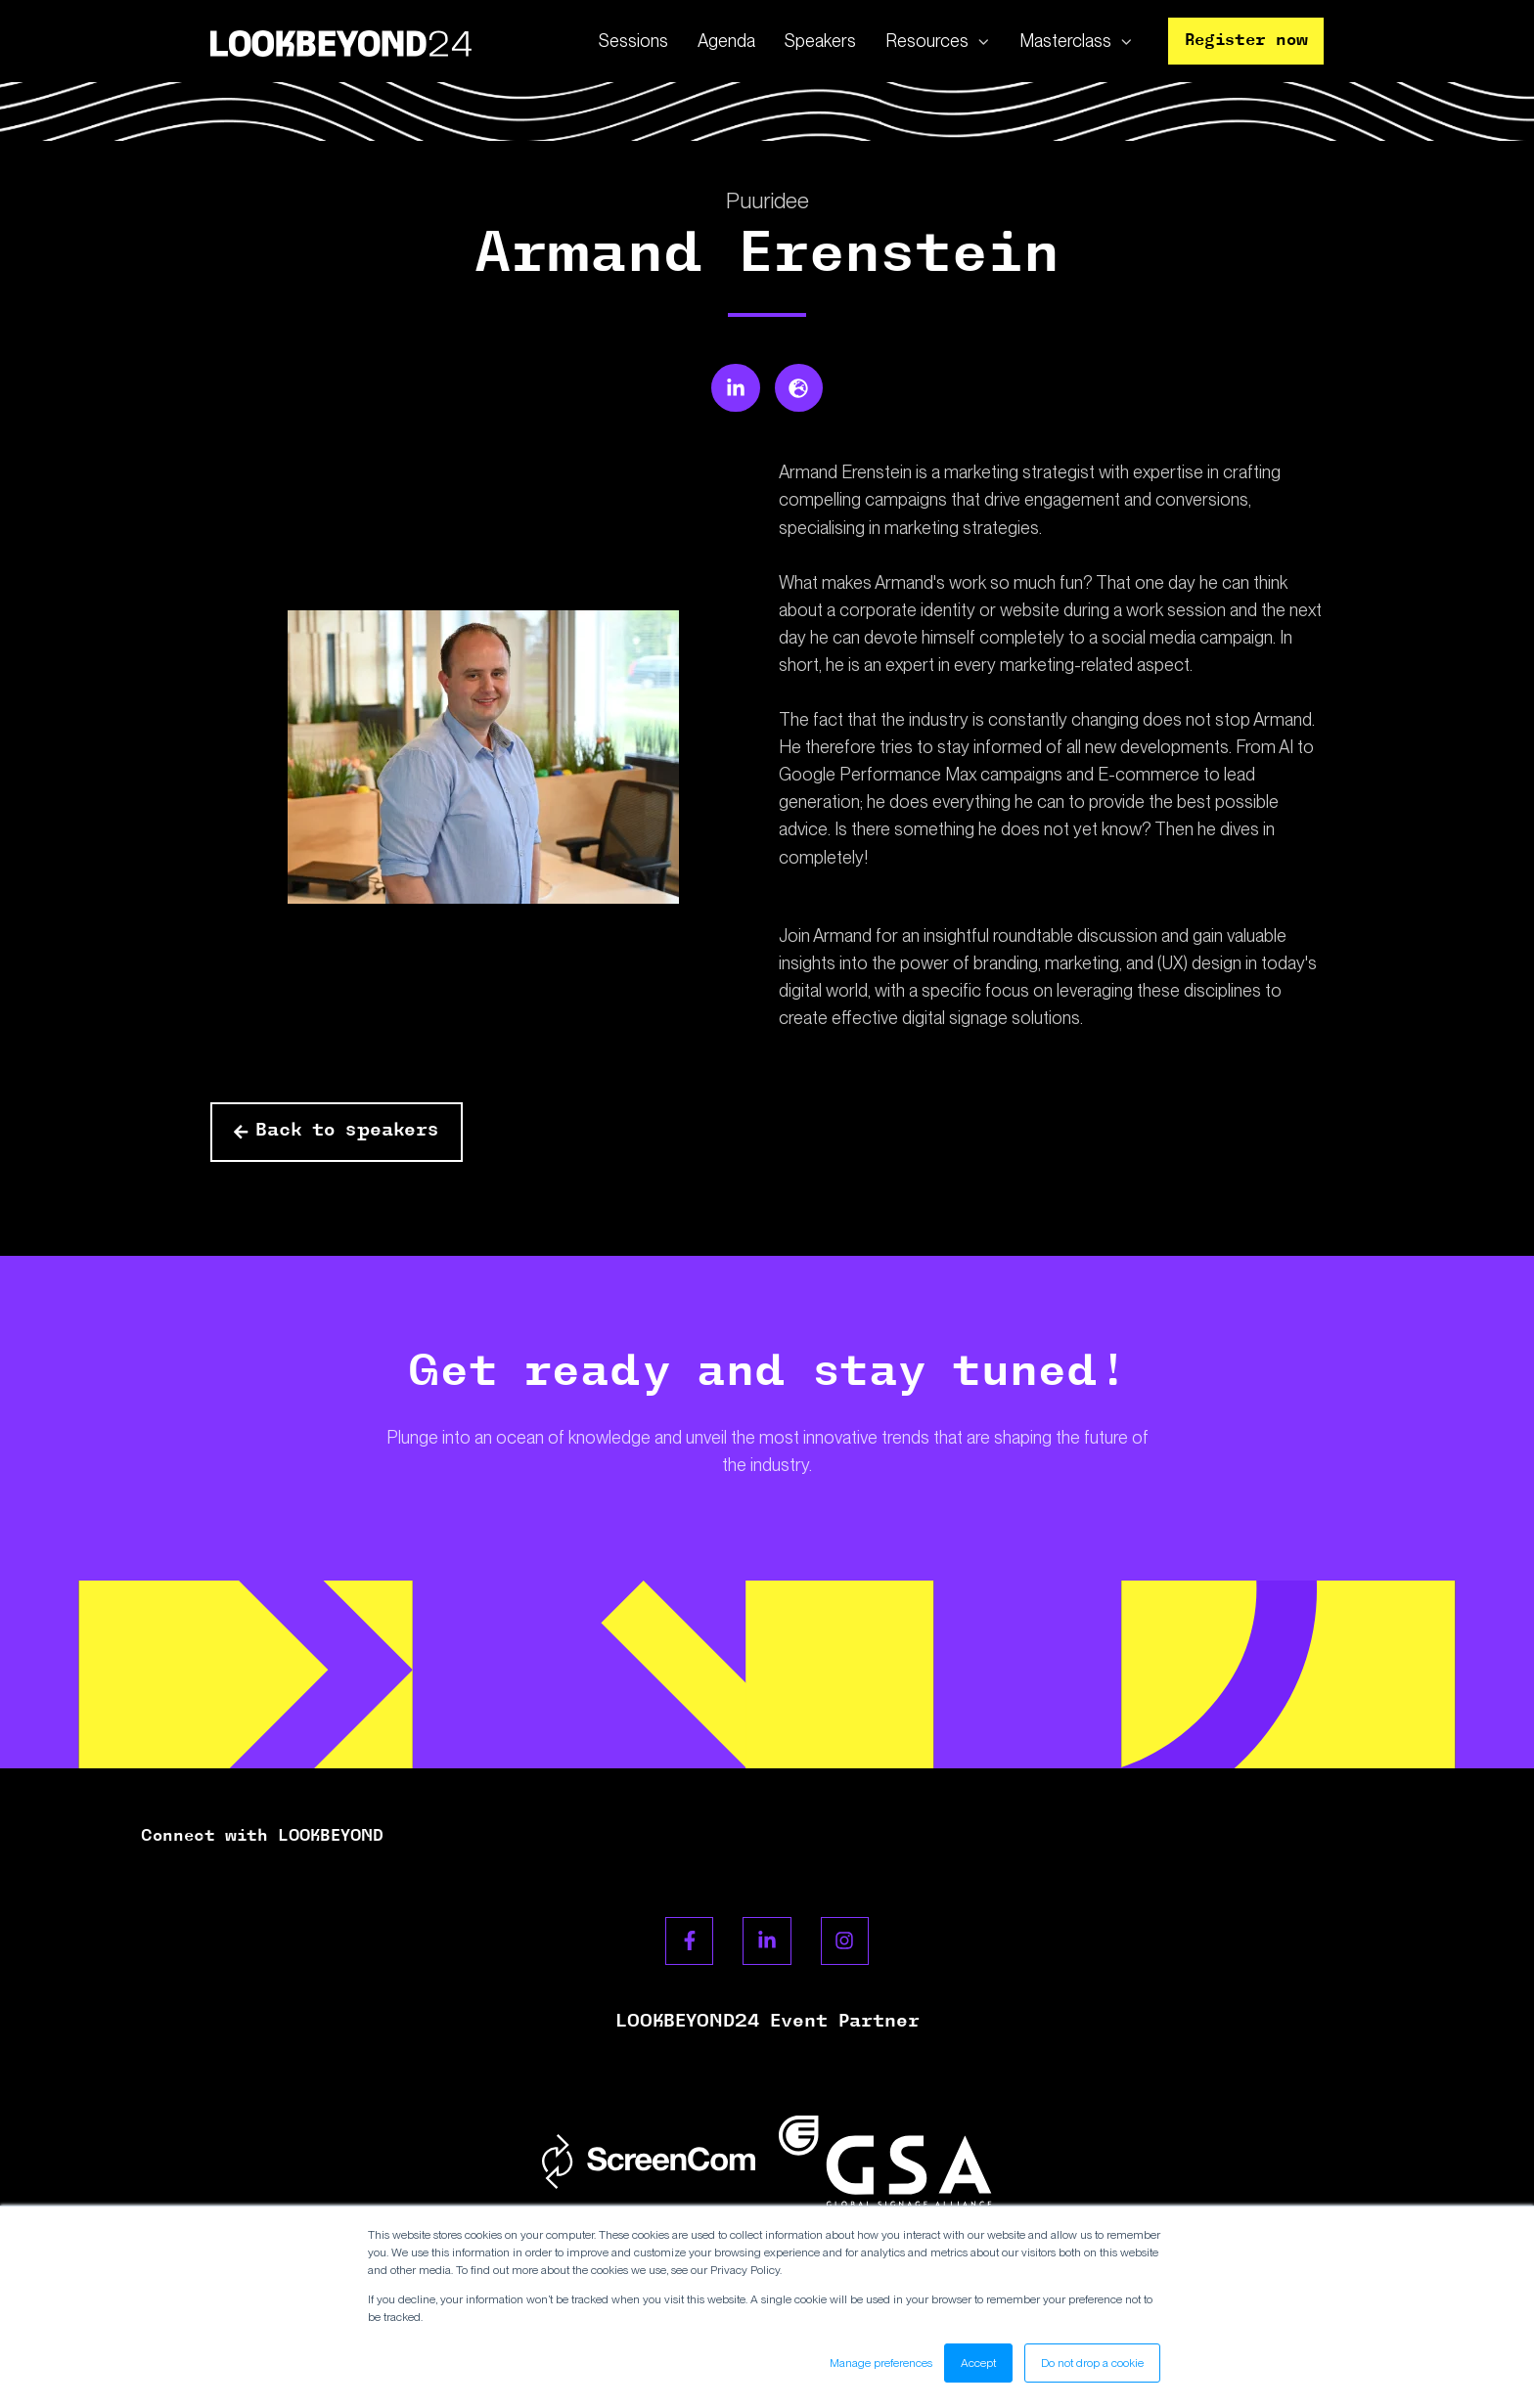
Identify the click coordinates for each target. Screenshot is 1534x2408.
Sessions (633, 40)
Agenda (726, 40)
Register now (1246, 41)
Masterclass (1065, 40)
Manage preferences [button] (881, 2363)
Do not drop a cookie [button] (1092, 2363)
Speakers (820, 40)
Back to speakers (336, 1131)
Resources (927, 40)
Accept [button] (978, 2363)
